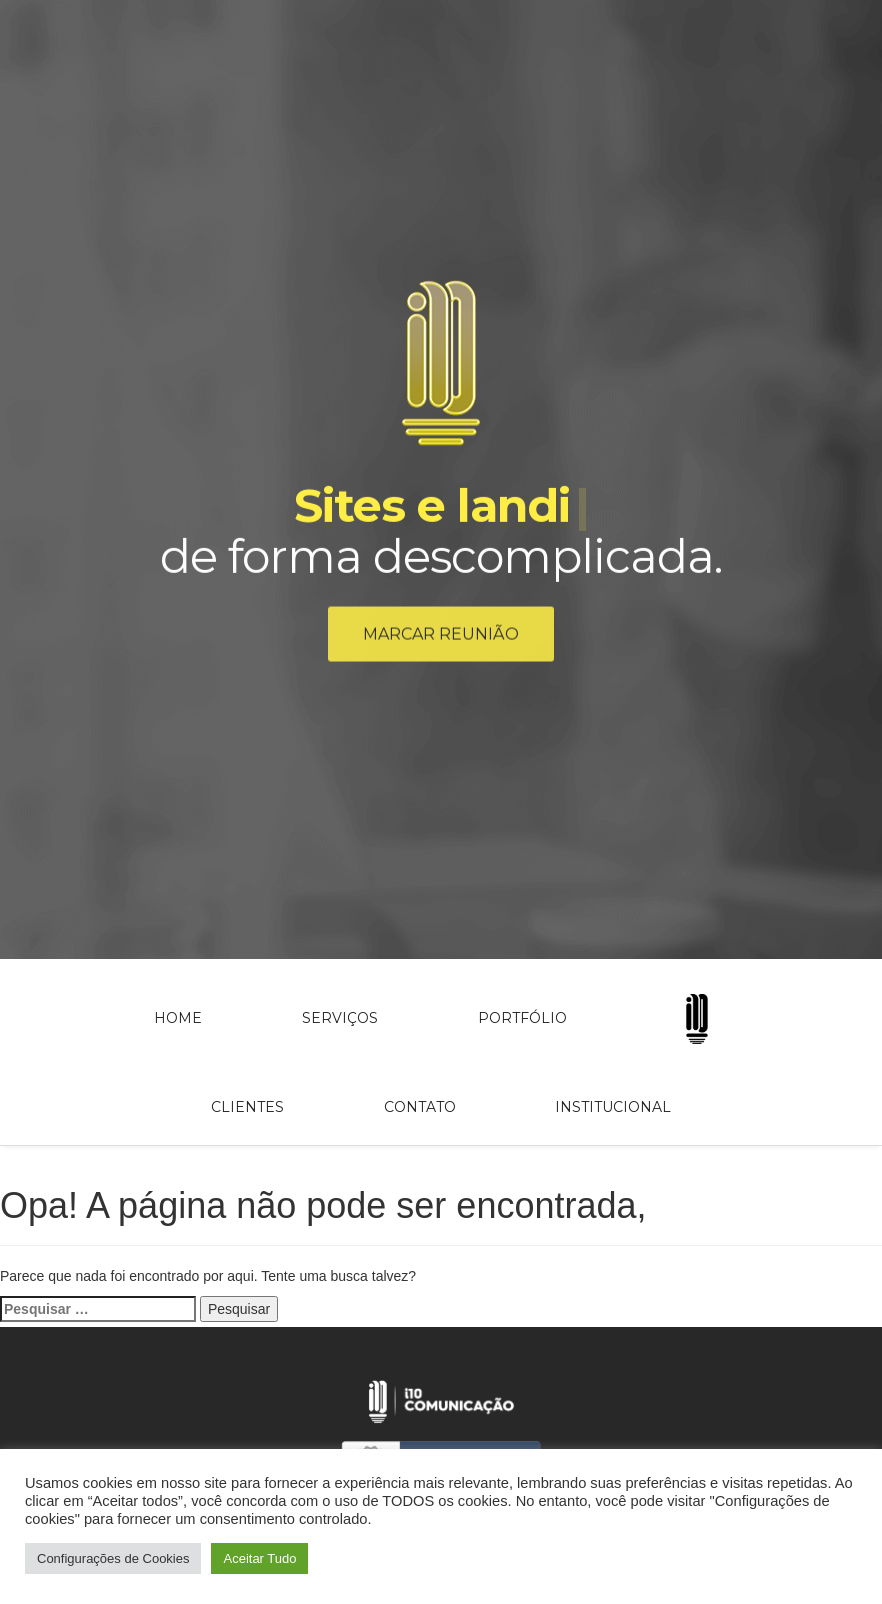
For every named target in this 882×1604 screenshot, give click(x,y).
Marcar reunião (441, 636)
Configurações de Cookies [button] (113, 1558)
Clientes (247, 1107)
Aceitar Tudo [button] (259, 1558)
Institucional (613, 1107)
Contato (420, 1107)
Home (178, 1018)
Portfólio (522, 1018)
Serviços (340, 1018)
